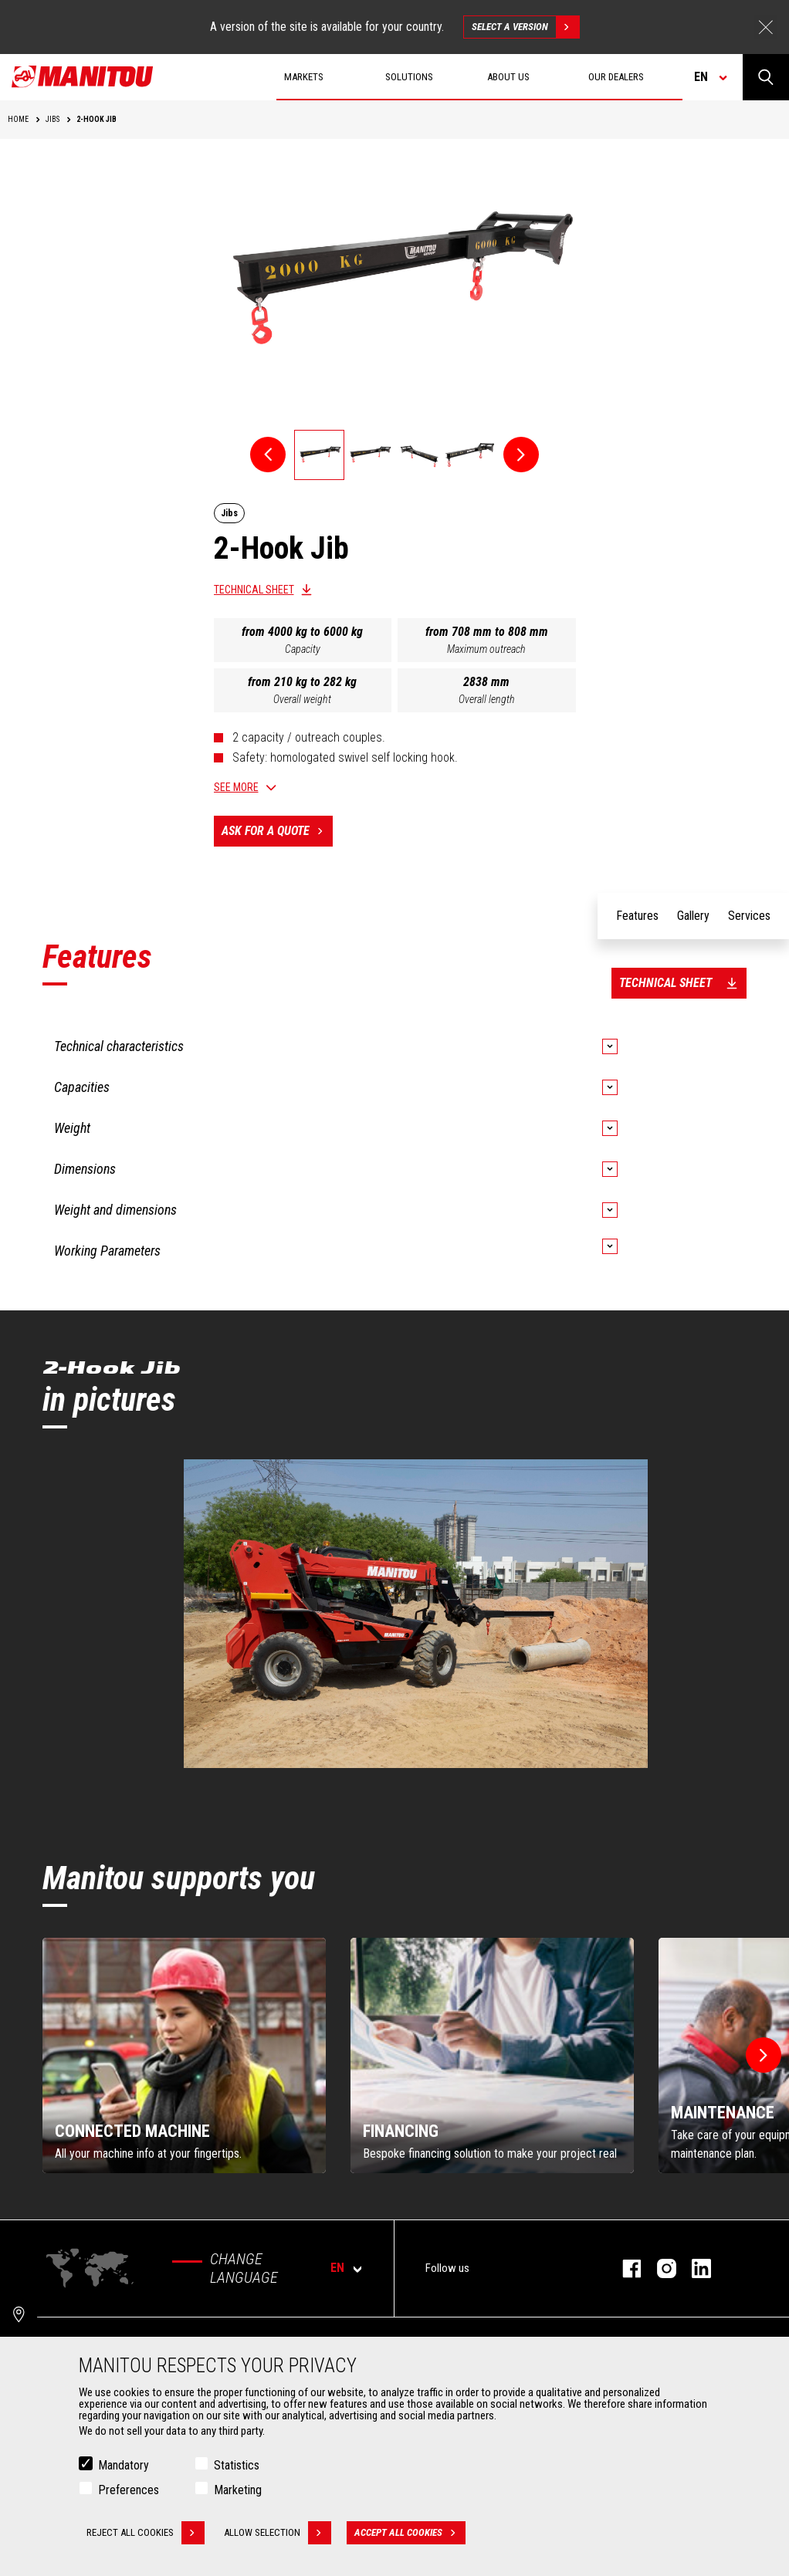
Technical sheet (254, 589)
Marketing (238, 2490)
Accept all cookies (410, 2532)
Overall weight (302, 699)
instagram (659, 2268)
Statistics (236, 2465)
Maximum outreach (486, 649)
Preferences (128, 2490)
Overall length (487, 699)
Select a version (525, 27)
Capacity (302, 649)
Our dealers (616, 77)
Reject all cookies (145, 2532)
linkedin (693, 2268)
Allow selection (277, 2532)
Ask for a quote (277, 831)
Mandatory (123, 2465)
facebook (624, 2268)
